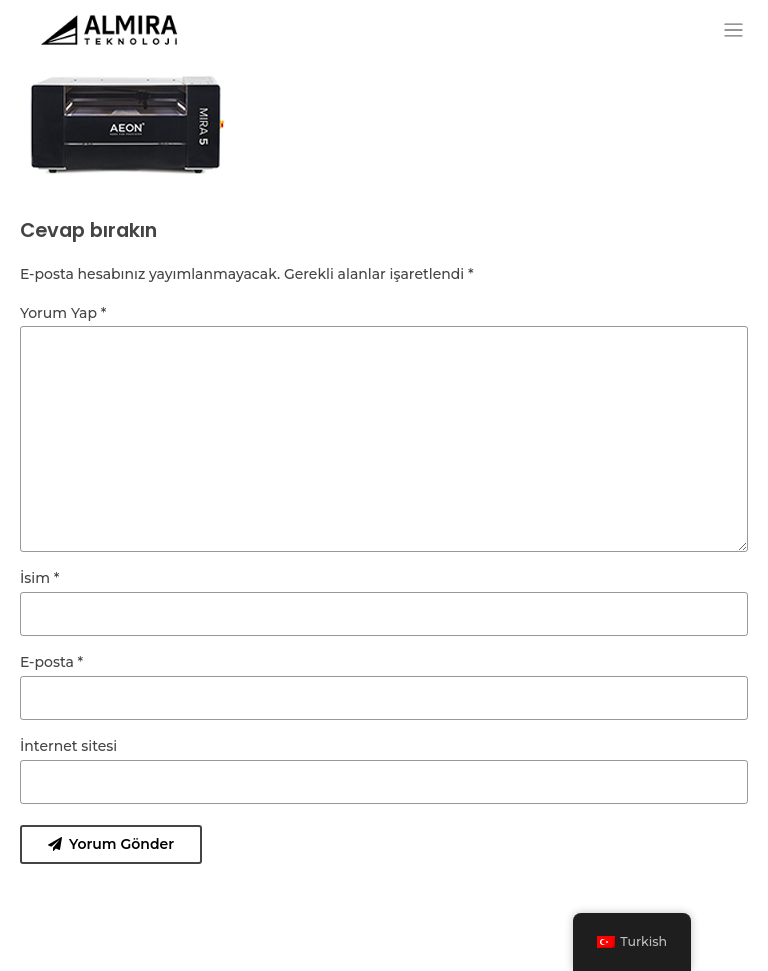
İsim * (39, 578)
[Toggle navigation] (733, 30)
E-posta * (51, 662)
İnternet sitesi (68, 746)
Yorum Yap (63, 313)
